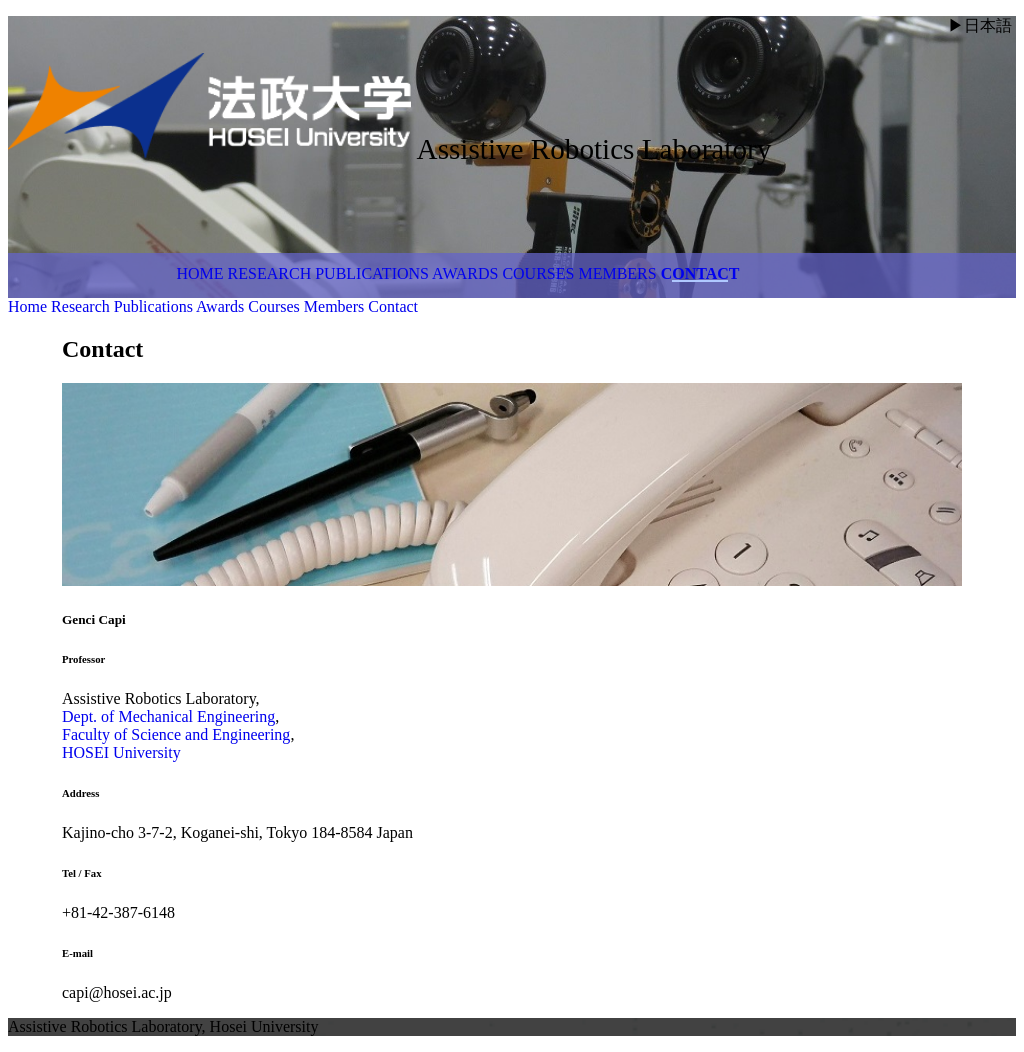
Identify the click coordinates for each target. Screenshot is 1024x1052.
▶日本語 (980, 25)
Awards (465, 273)
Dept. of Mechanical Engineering (168, 716)
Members (617, 273)
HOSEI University (121, 752)
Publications (372, 273)
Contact (700, 273)
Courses (538, 273)
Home (200, 273)
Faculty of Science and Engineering (176, 734)
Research (270, 273)
